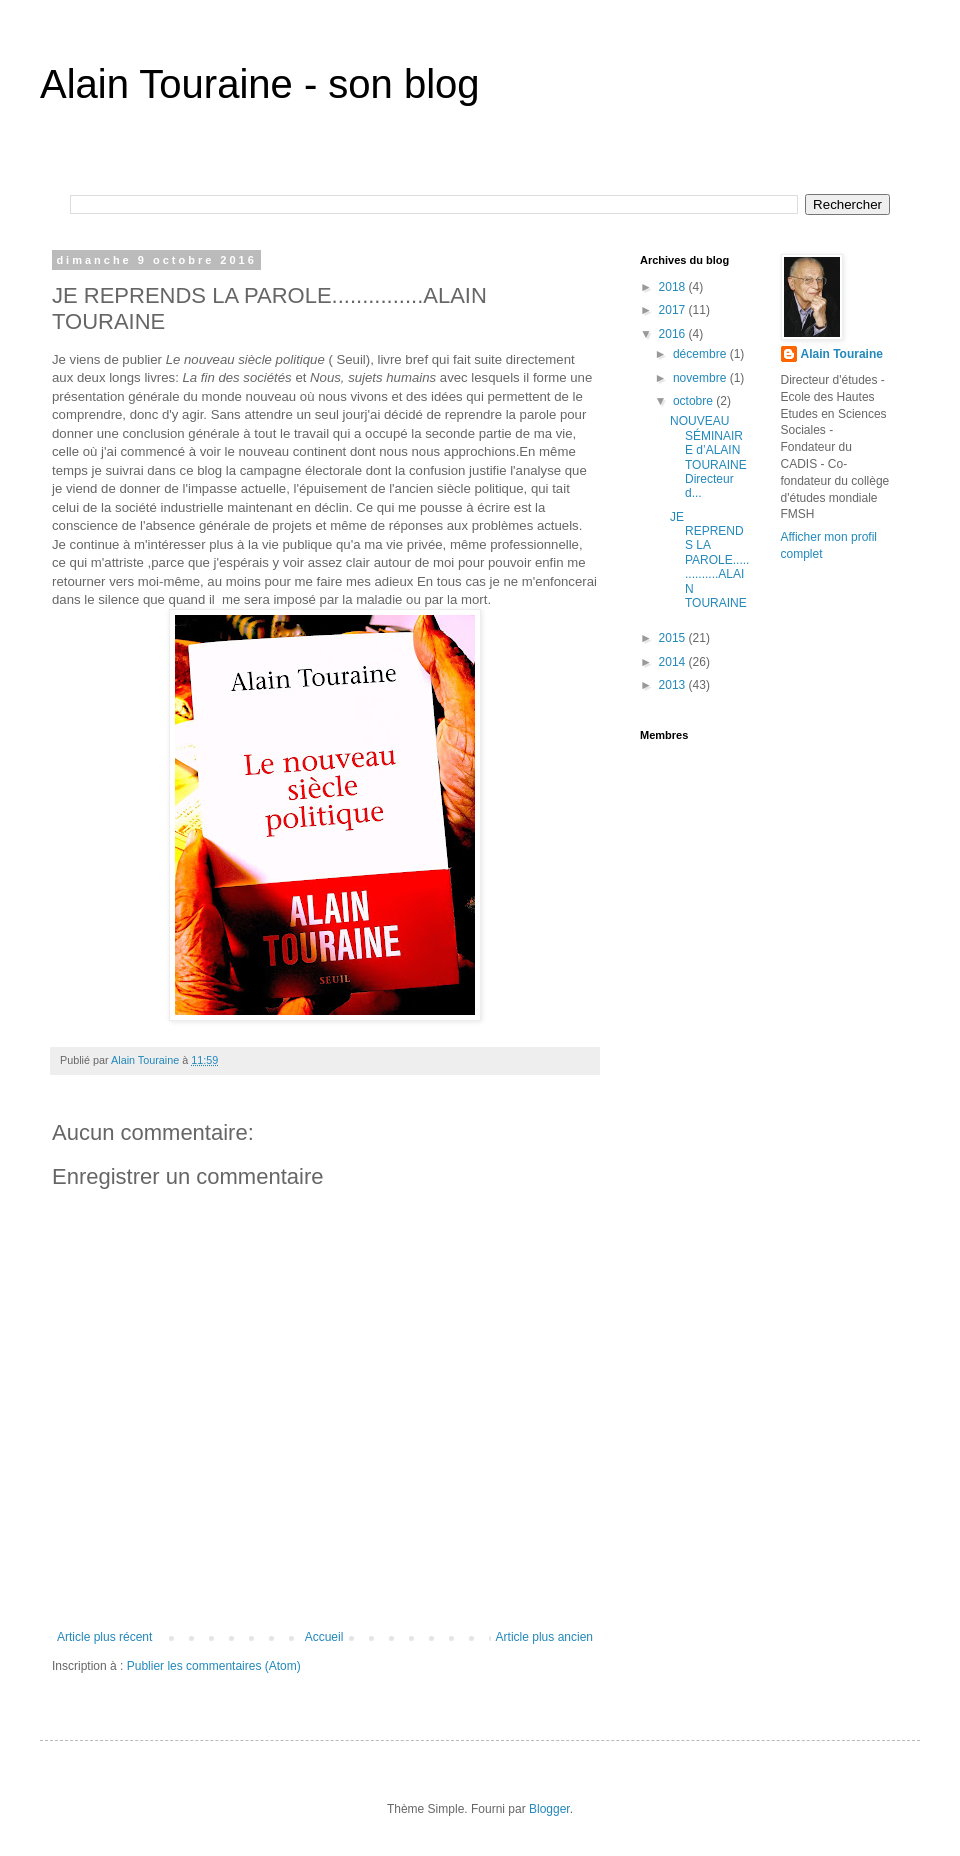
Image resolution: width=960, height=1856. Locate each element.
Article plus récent (104, 1637)
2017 (674, 310)
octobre (694, 401)
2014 (674, 662)
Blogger (549, 1809)
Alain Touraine (842, 354)
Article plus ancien (544, 1637)
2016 (674, 334)
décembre (701, 354)
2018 (674, 287)
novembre (701, 378)
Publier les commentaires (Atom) (214, 1666)
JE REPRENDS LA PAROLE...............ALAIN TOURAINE (709, 560)
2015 (674, 638)
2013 (674, 685)
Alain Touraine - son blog (260, 84)
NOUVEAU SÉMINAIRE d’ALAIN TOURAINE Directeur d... (708, 457)
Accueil (324, 1637)
